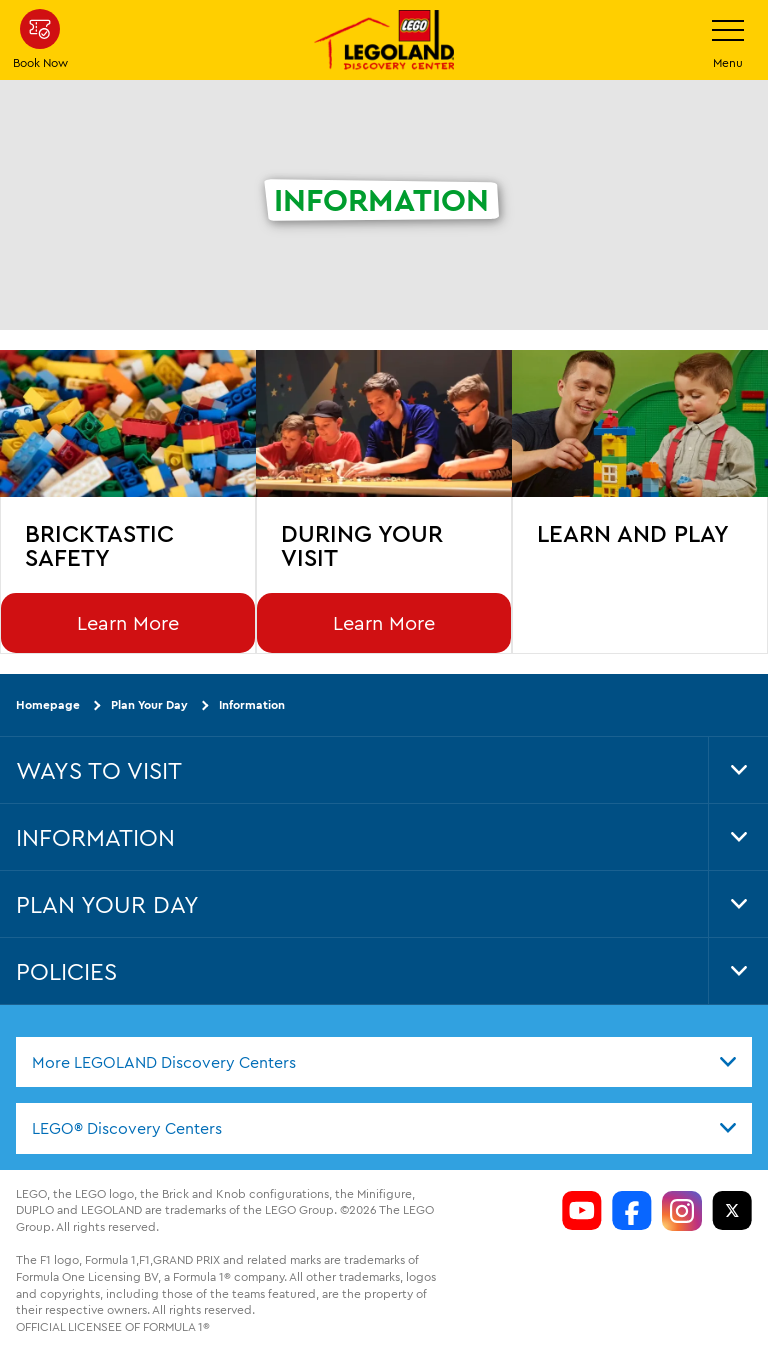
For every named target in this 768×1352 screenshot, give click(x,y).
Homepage (48, 704)
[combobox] (384, 1062)
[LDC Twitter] (732, 1211)
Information (252, 704)
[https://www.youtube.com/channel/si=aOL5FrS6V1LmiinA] (582, 1211)
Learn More (128, 622)
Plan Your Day (149, 704)
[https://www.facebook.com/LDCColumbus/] (632, 1211)
